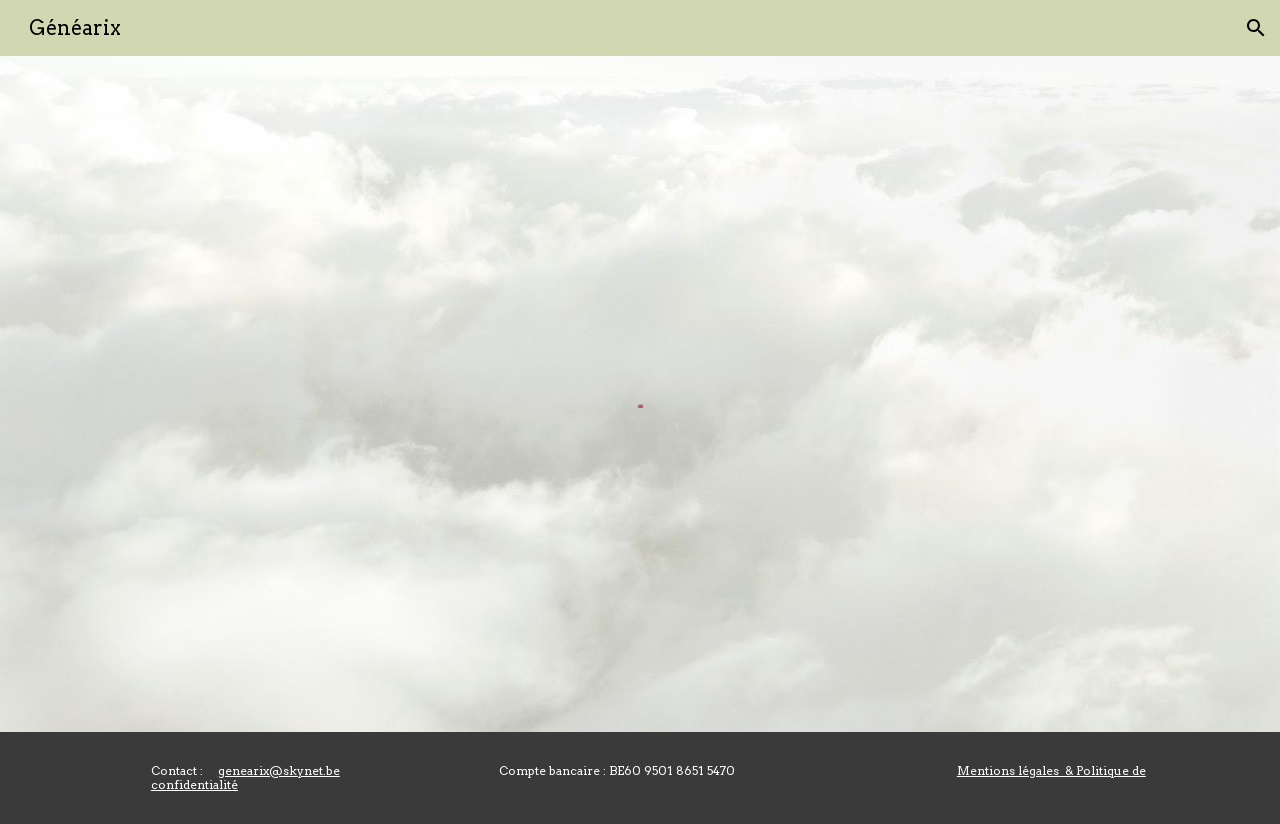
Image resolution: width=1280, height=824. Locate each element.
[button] (1256, 28)
